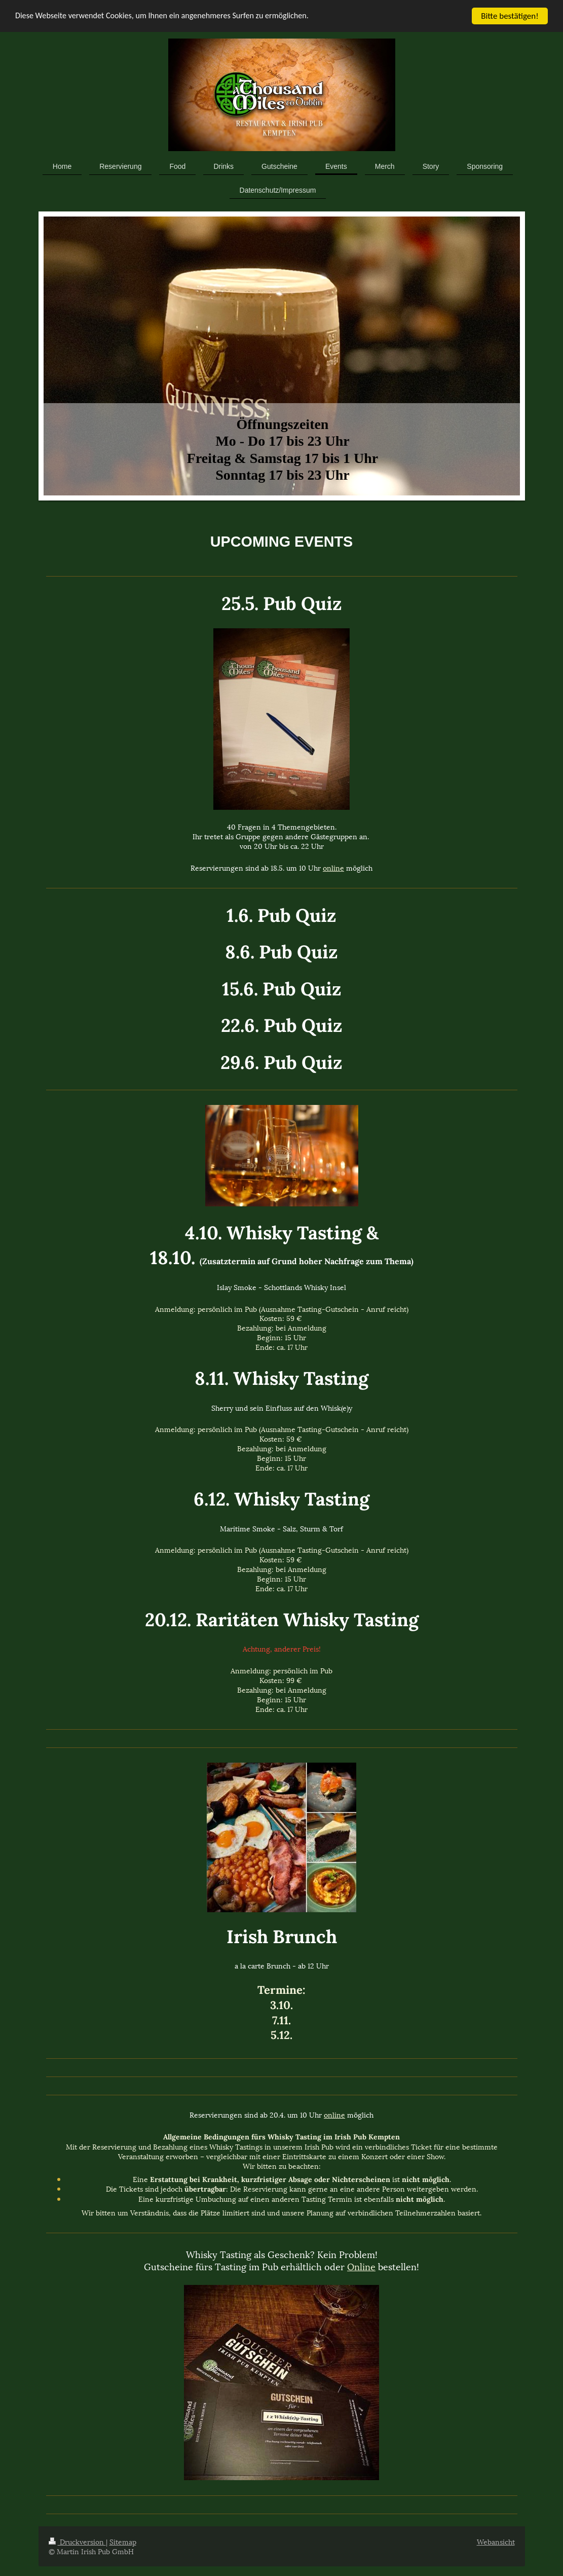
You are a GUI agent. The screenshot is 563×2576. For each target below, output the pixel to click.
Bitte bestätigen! (510, 16)
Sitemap (122, 2541)
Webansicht (496, 2541)
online (333, 867)
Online (361, 2266)
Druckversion (77, 2541)
